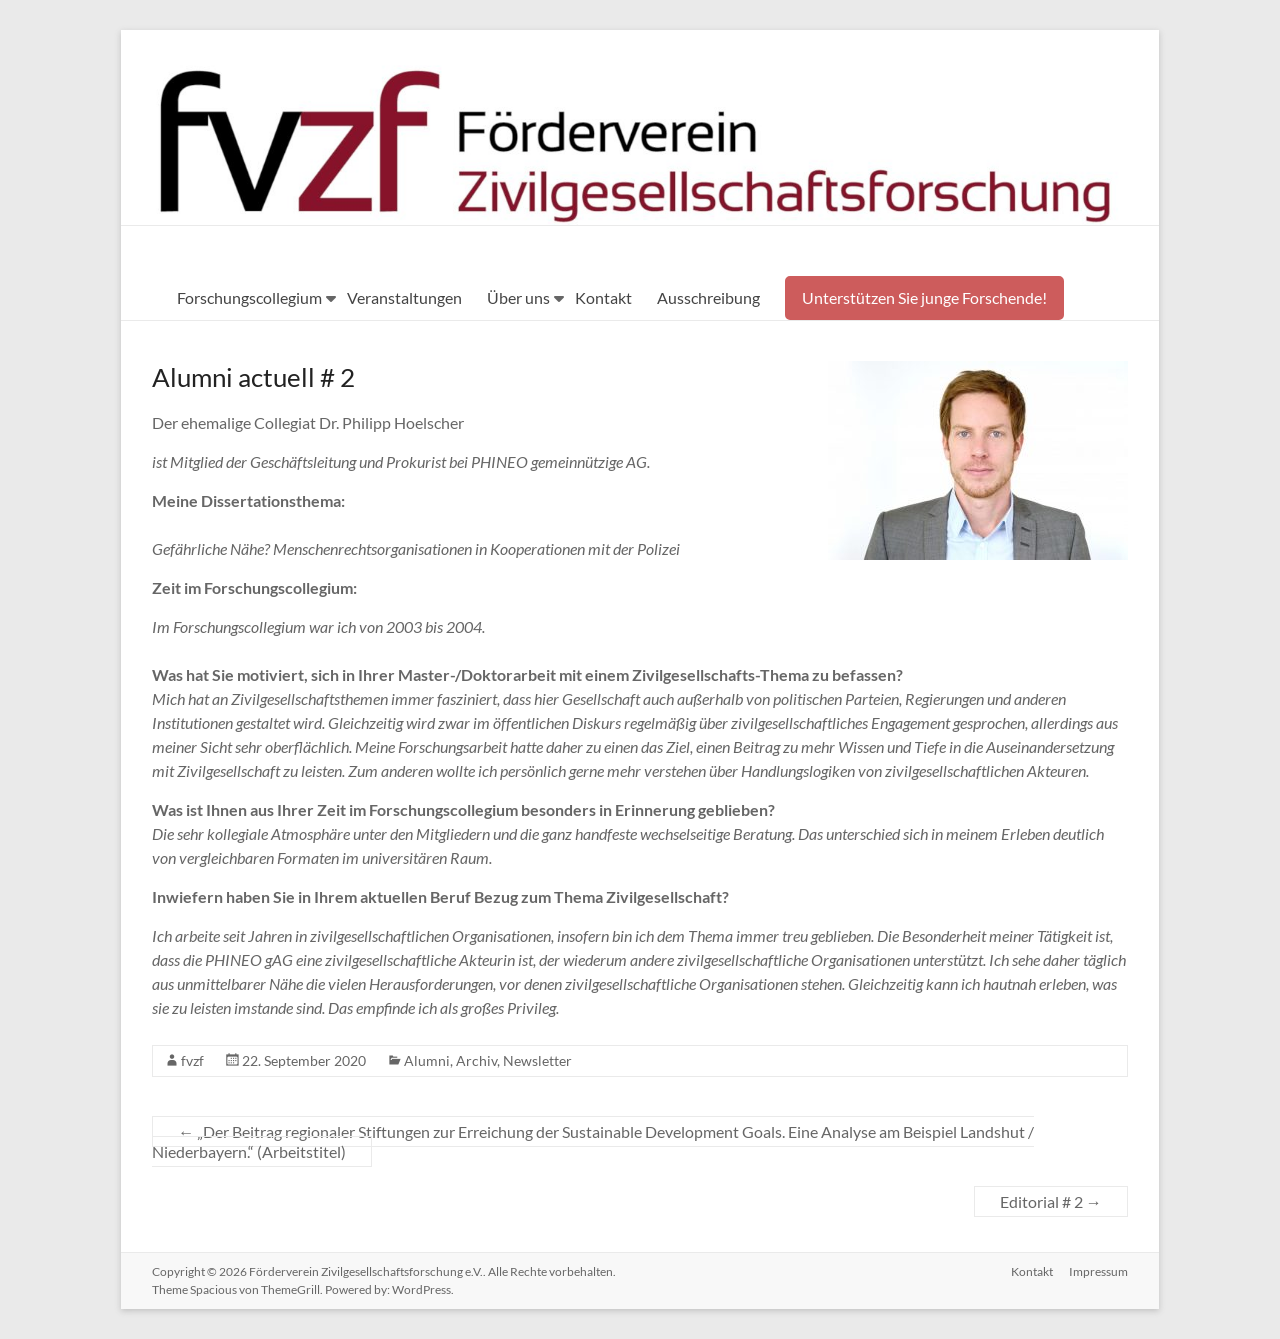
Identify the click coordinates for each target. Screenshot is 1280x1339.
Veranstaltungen (404, 297)
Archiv (476, 1060)
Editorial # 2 (1051, 1201)
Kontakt (603, 297)
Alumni (427, 1060)
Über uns (518, 297)
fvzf (192, 1060)
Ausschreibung (708, 297)
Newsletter (537, 1060)
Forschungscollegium (249, 297)
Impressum (1098, 1271)
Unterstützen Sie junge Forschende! (924, 297)
